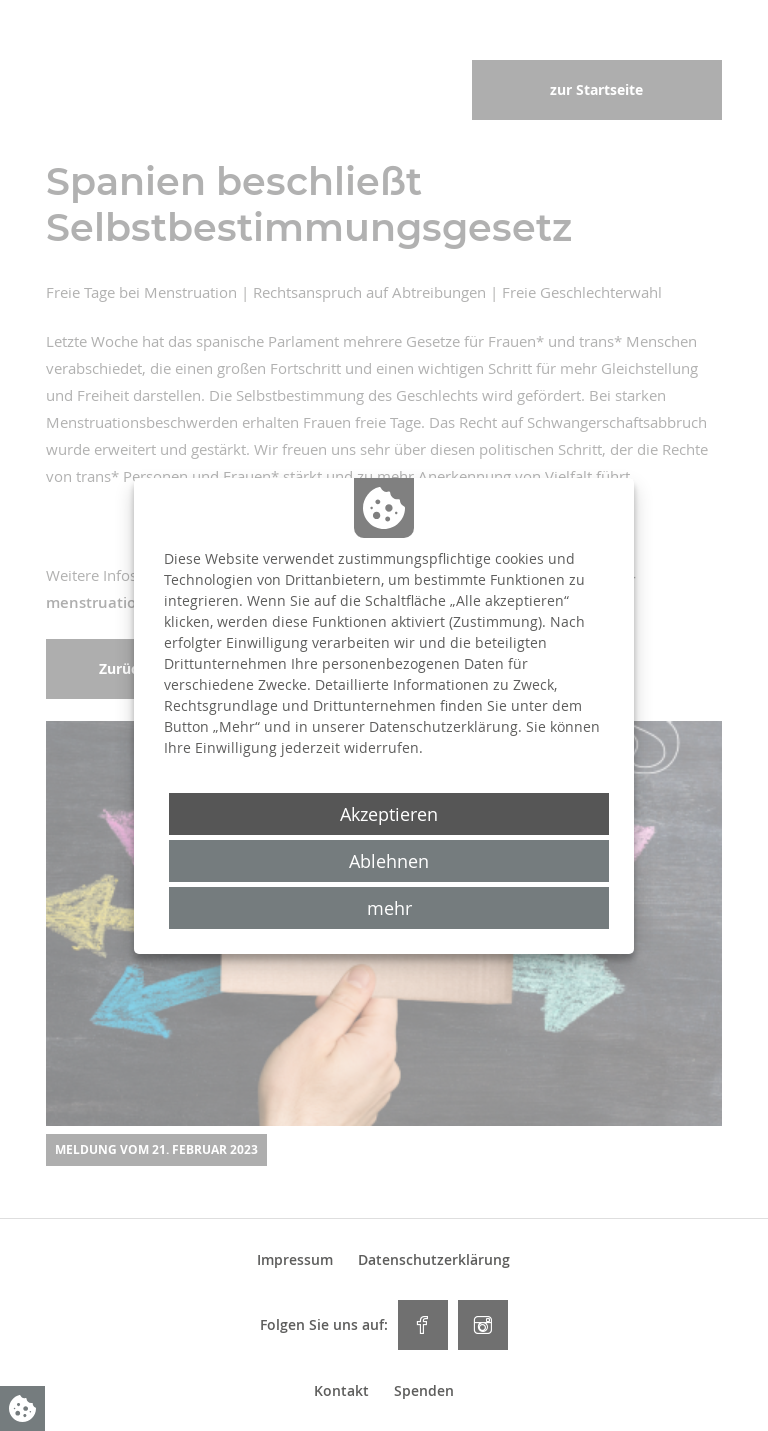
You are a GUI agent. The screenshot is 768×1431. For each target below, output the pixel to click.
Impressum (295, 1260)
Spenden (424, 1391)
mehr (389, 908)
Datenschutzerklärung (434, 1260)
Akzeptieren (389, 814)
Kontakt (341, 1391)
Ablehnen (389, 861)
